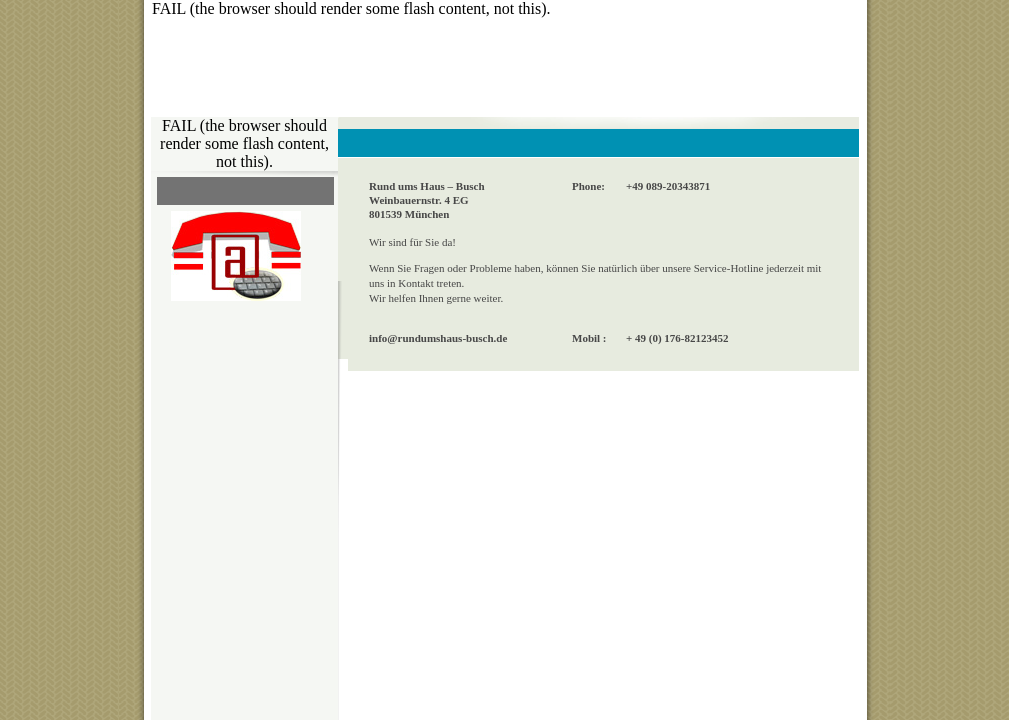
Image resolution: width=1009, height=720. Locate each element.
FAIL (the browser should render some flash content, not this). (351, 8)
